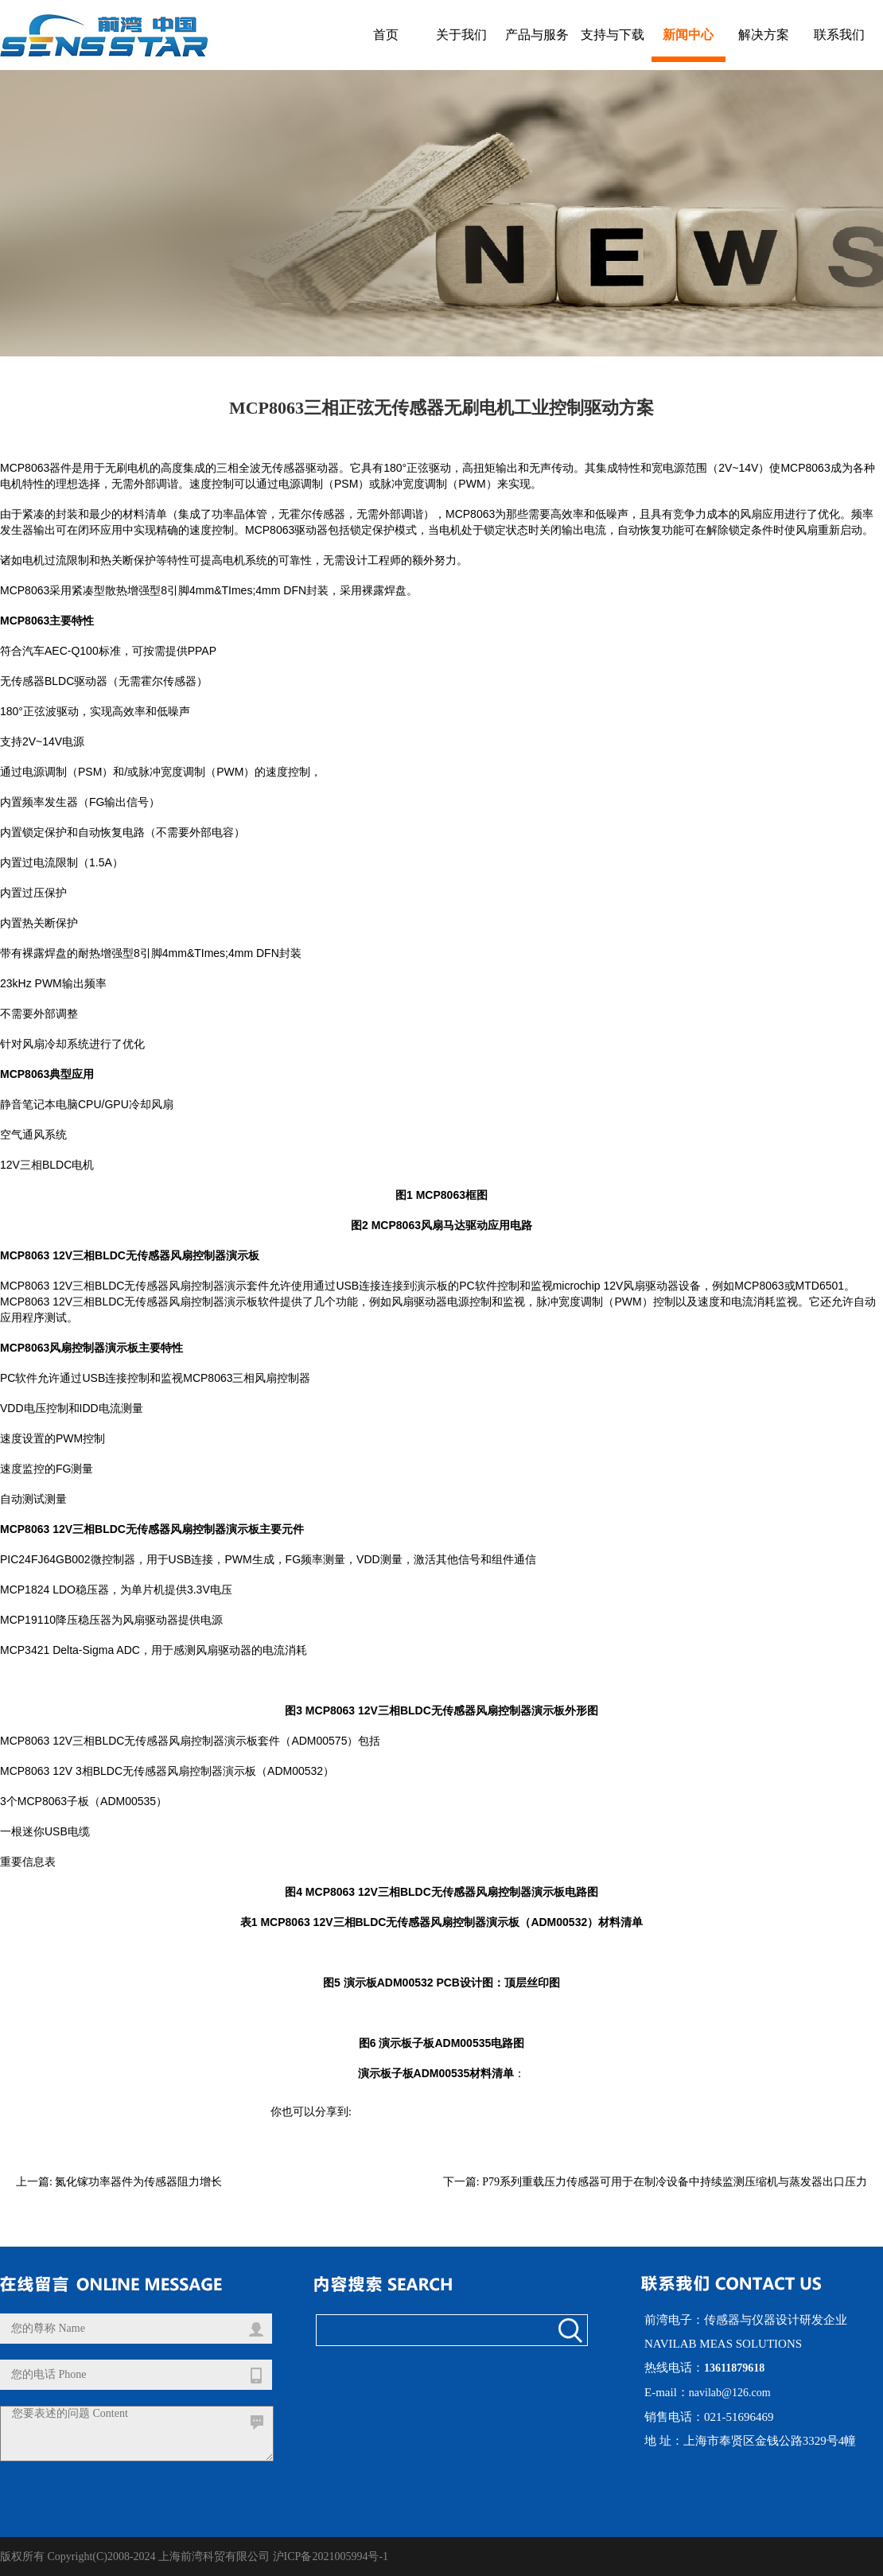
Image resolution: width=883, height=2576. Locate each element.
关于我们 (461, 34)
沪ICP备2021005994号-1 (330, 2556)
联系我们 (839, 34)
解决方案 (763, 34)
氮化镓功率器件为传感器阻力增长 (138, 2182)
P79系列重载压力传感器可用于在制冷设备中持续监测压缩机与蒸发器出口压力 (674, 2182)
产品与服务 (537, 34)
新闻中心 (688, 34)
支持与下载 (612, 34)
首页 (386, 34)
